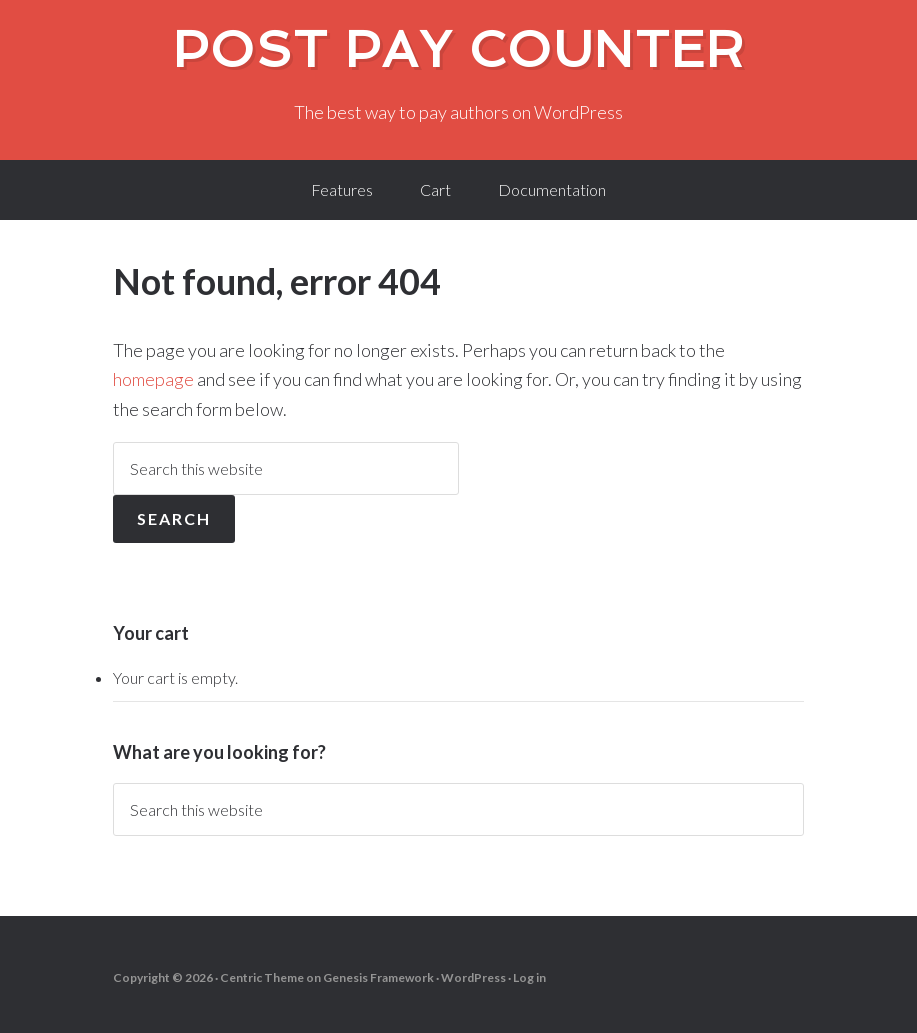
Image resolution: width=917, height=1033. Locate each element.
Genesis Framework (378, 977)
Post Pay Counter (459, 49)
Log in (529, 977)
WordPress (473, 977)
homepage (153, 379)
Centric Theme (262, 977)
